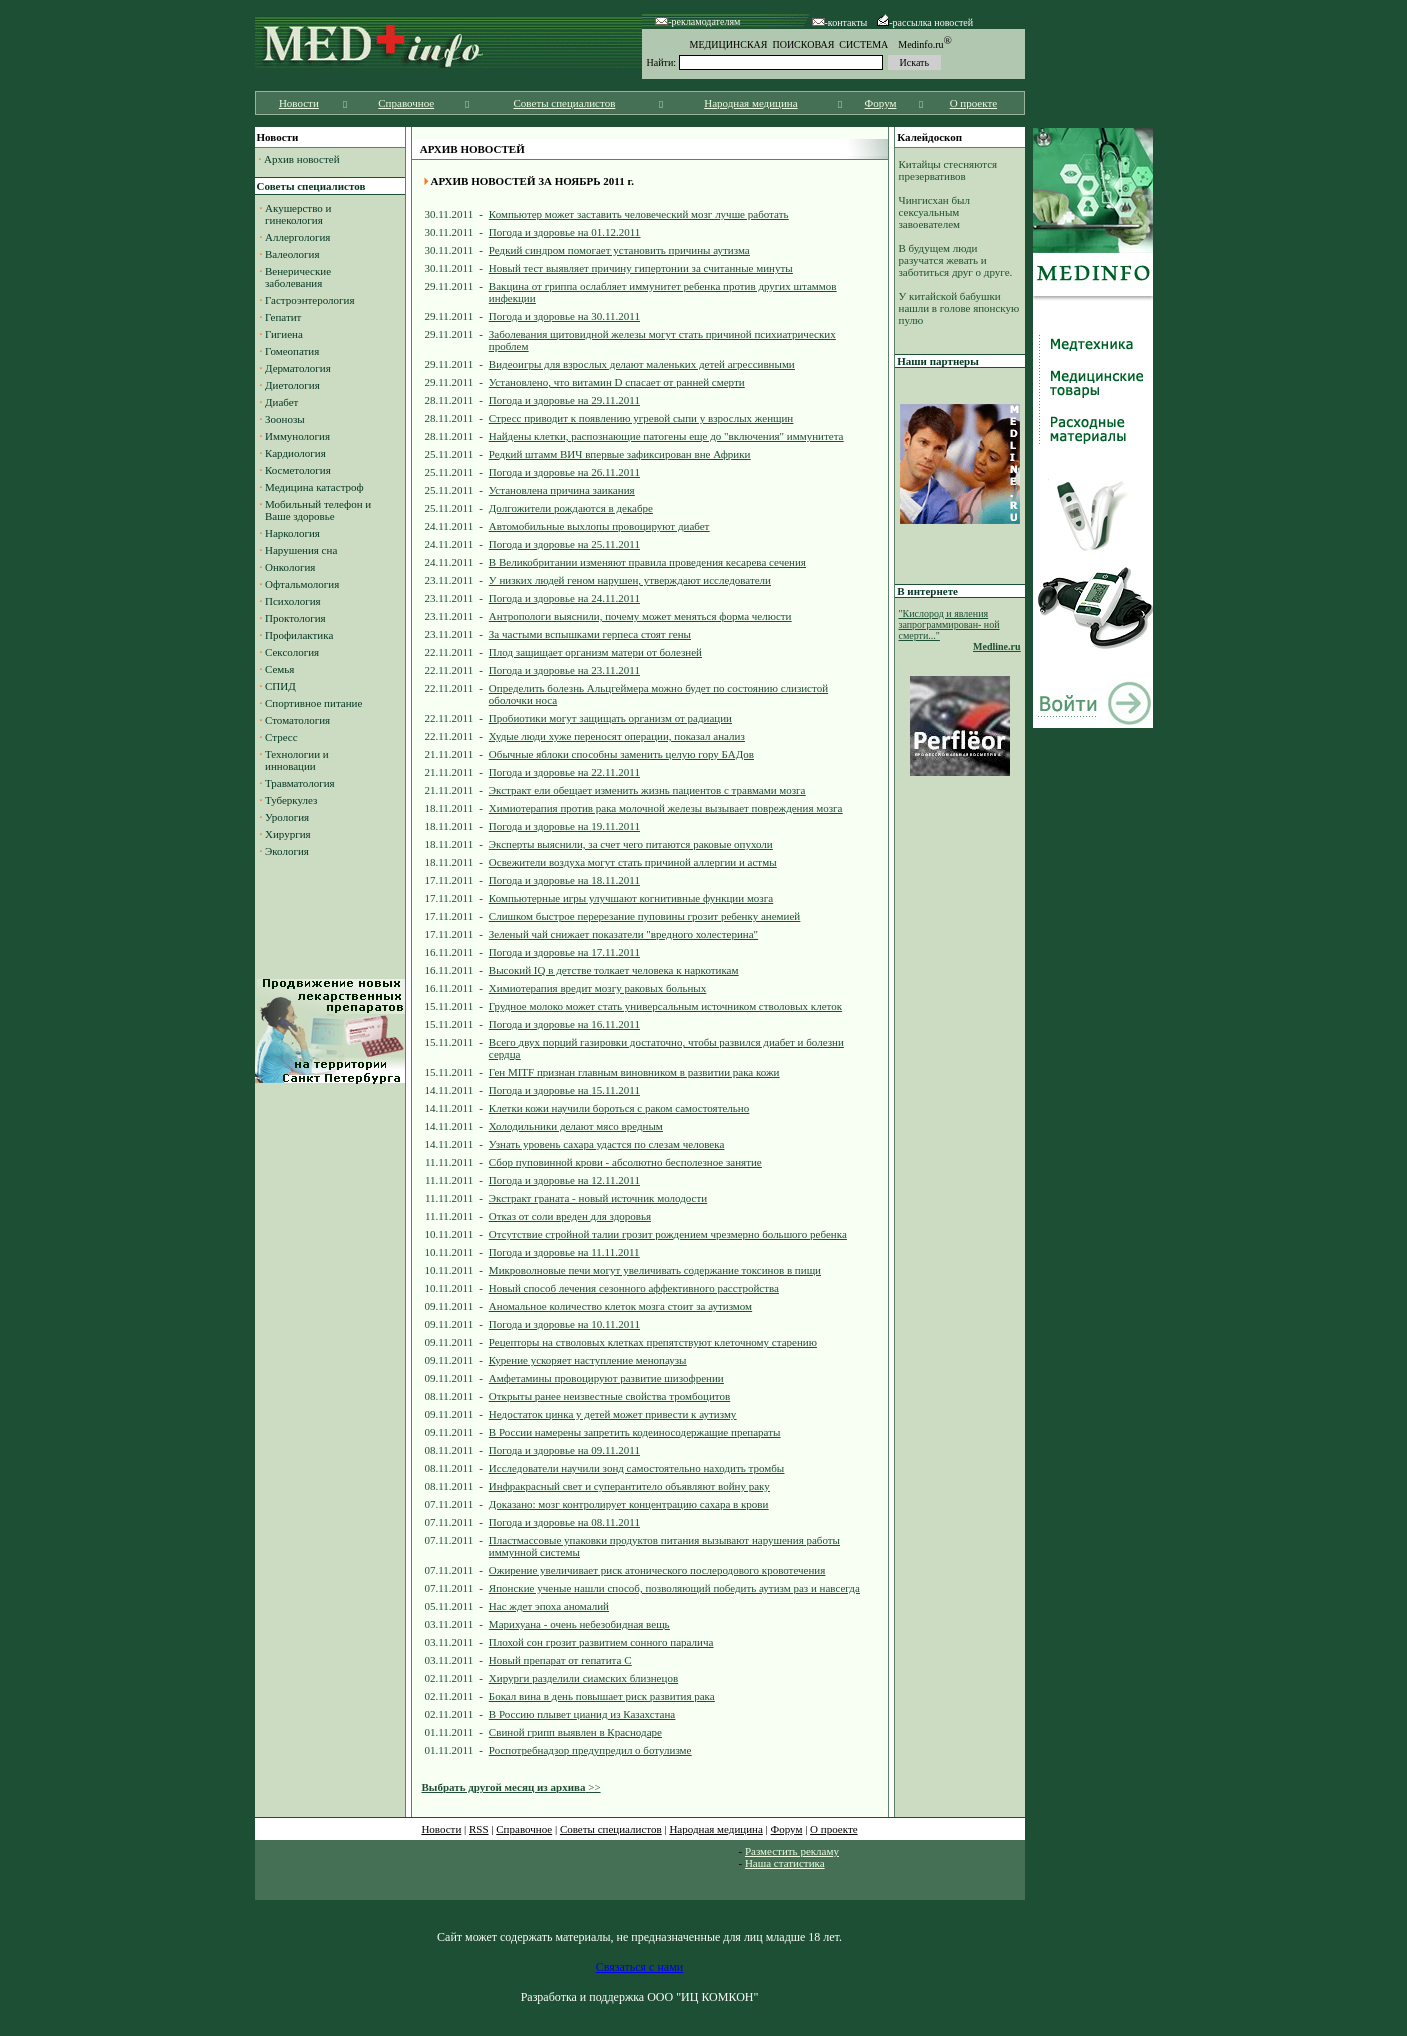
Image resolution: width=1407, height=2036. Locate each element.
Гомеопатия (292, 351)
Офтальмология (302, 584)
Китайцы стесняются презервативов (948, 170)
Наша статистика (785, 1863)
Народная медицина (750, 103)
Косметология (298, 470)
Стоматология (297, 720)
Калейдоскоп (929, 137)
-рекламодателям (697, 21)
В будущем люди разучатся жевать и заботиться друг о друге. (956, 260)
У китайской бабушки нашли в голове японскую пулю (959, 308)
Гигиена (284, 334)
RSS (479, 1829)
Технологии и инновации (294, 760)
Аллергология (297, 237)
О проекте (974, 103)
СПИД (280, 686)
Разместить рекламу (792, 1851)
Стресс (281, 737)
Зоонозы (285, 419)
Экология (287, 851)
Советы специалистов (565, 103)
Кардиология (295, 453)
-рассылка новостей (925, 22)
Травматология (300, 783)
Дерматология (298, 368)
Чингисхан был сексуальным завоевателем (934, 212)
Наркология (292, 533)
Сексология (292, 652)
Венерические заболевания (296, 277)
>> (511, 1787)
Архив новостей (302, 159)
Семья (279, 669)
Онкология (290, 567)
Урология (287, 817)
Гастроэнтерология (310, 300)
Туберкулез (291, 800)
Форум (881, 103)
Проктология (295, 618)
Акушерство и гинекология (296, 214)
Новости (299, 103)
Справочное (406, 103)
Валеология (292, 254)
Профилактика (299, 635)
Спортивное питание (313, 703)
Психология (293, 601)
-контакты (840, 22)
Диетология (292, 385)
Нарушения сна (301, 550)
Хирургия (288, 834)
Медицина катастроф (314, 487)
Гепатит (283, 317)
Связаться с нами (639, 1967)
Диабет (281, 402)
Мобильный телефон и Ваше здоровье (316, 510)
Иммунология (297, 436)
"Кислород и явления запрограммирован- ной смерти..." (949, 624)
